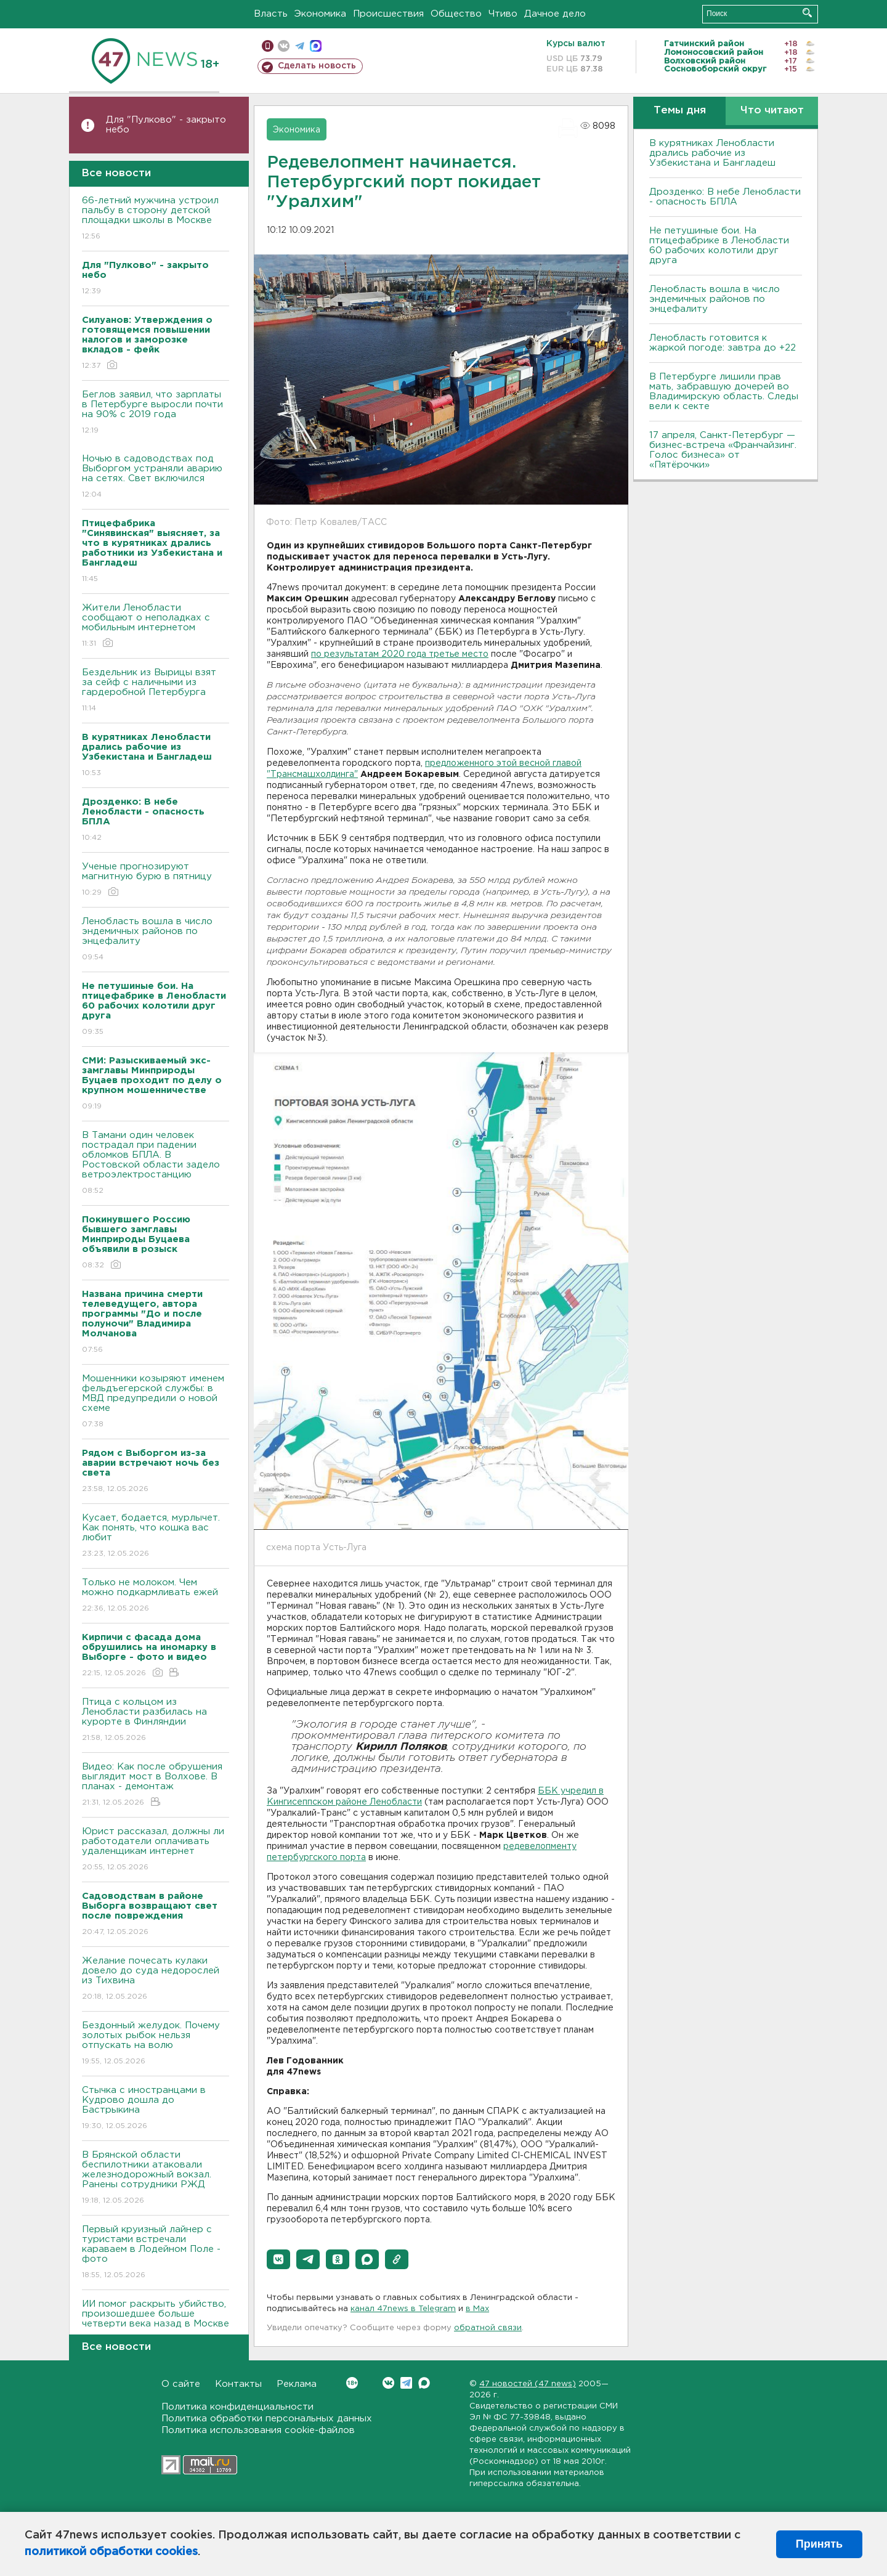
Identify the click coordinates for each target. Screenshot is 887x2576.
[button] (278, 2259)
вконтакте (284, 46)
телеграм (300, 46)
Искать (807, 12)
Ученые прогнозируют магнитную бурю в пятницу (155, 880)
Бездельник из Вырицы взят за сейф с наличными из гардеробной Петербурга (155, 690)
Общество (456, 14)
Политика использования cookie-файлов (258, 2430)
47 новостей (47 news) (527, 2384)
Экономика (320, 14)
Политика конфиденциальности (237, 2407)
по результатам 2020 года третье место (399, 654)
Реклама (297, 2384)
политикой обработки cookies (111, 2552)
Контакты (238, 2384)
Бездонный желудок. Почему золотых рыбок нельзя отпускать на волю (155, 2043)
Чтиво (502, 14)
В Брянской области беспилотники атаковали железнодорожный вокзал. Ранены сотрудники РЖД (155, 2178)
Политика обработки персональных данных (266, 2419)
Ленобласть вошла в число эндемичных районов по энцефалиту (155, 939)
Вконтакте (352, 2383)
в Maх (477, 2309)
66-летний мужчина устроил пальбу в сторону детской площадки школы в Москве (155, 219)
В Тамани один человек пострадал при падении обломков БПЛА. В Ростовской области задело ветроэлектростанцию (155, 1163)
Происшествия (388, 14)
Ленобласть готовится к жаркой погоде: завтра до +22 (722, 343)
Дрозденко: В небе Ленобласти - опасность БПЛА (725, 197)
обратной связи (488, 2328)
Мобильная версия (267, 46)
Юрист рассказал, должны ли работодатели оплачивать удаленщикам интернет (155, 1849)
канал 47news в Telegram (403, 2309)
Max (424, 2383)
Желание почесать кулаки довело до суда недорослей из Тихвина (155, 1979)
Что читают (772, 110)
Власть (271, 14)
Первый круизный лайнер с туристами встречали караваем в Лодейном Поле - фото (155, 2252)
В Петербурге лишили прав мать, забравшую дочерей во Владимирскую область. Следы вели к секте (723, 391)
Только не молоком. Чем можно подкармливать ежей (155, 1596)
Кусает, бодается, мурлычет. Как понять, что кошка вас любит (155, 1536)
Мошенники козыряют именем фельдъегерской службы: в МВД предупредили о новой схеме (155, 1402)
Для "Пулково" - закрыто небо (166, 125)
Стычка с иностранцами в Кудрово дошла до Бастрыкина (155, 2108)
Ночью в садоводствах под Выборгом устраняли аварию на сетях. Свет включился (155, 477)
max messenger (316, 46)
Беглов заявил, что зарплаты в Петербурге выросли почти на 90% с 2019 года (155, 413)
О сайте (180, 2384)
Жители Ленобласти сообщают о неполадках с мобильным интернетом (155, 626)
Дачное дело (555, 14)
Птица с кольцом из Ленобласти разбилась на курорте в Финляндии (155, 1720)
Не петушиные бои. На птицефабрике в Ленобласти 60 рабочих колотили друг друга (719, 245)
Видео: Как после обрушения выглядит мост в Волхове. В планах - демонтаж (155, 1785)
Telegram (406, 2383)
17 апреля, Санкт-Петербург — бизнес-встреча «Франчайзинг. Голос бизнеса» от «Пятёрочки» (722, 450)
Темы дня (680, 110)
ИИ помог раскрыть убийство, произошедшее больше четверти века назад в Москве (155, 2322)
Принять (819, 2544)
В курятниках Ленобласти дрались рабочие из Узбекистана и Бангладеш (712, 153)
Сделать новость (317, 66)
